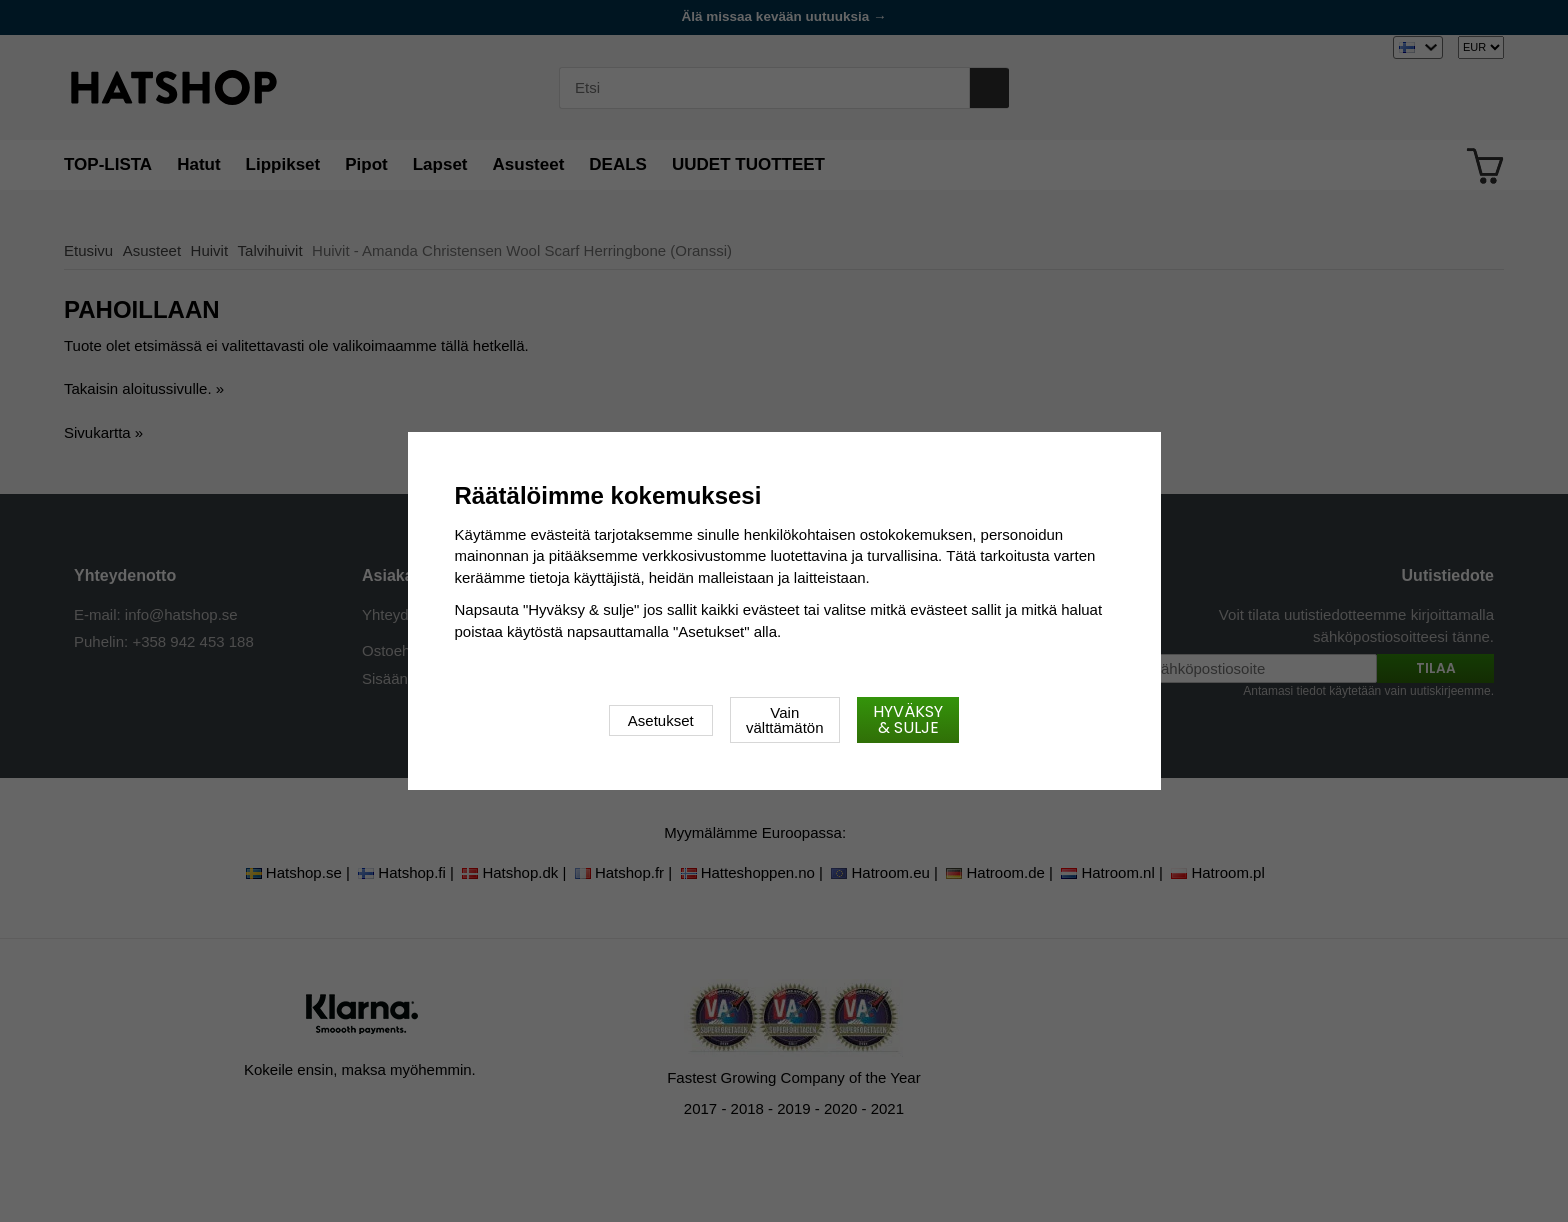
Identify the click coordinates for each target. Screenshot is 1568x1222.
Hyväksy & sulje (908, 719)
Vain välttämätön (785, 720)
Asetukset (661, 720)
